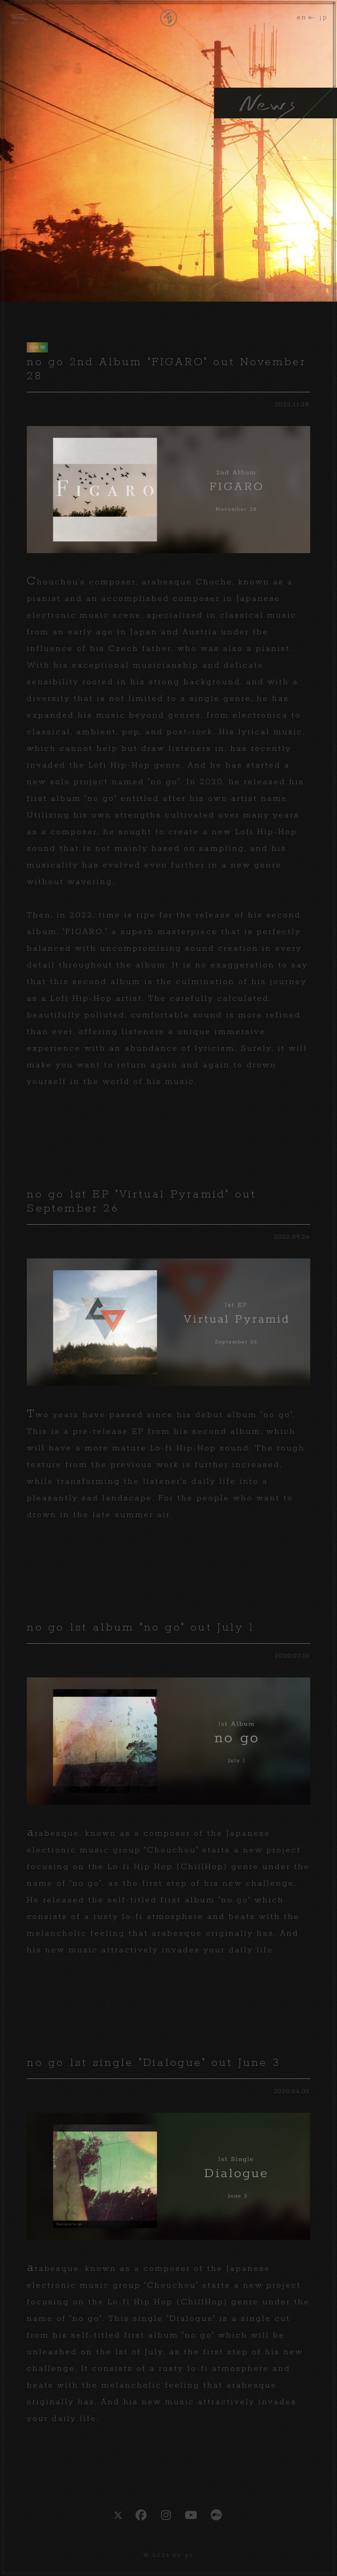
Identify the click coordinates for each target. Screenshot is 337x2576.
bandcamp (216, 2515)
